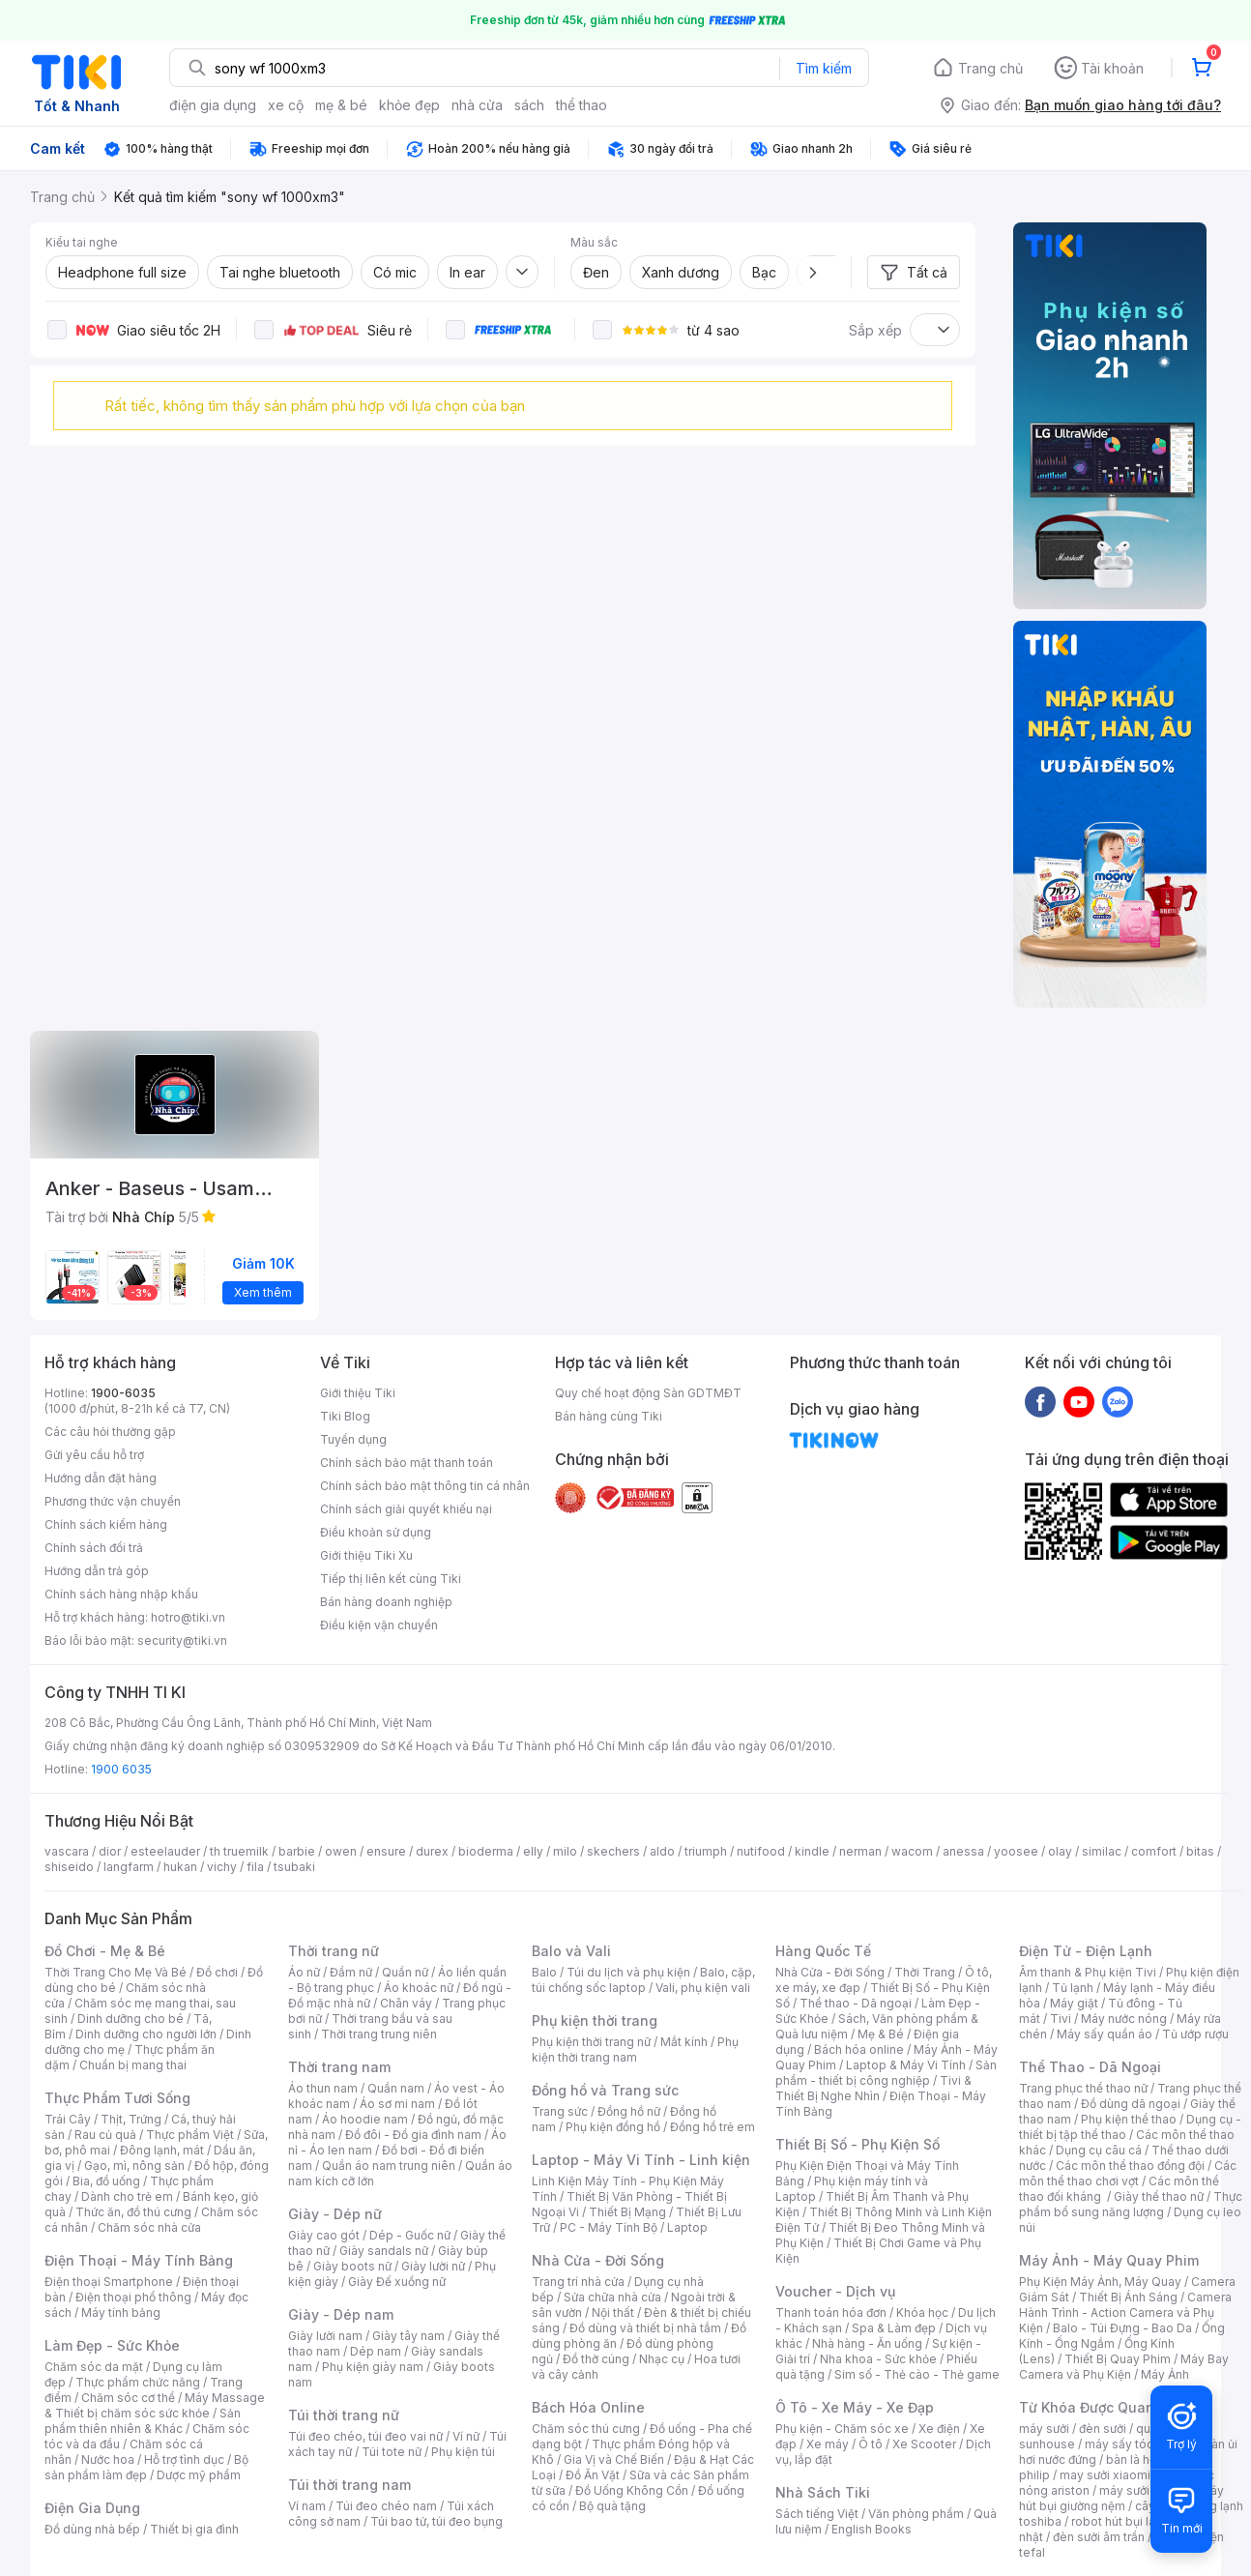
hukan (180, 1866)
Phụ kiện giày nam (372, 2366)
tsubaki (294, 1866)
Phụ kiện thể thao (1129, 2119)
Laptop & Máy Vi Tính (906, 2065)
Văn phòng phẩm (916, 2513)
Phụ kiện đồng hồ (613, 2127)
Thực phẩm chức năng (137, 2382)
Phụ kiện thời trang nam (635, 2049)
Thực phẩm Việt (190, 2134)
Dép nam (375, 2351)
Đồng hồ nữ (628, 2111)
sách (529, 105)
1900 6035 (121, 1769)
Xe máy (827, 2444)
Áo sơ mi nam (397, 2103)
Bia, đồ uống (106, 2181)
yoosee (1016, 1851)
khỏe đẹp (409, 105)
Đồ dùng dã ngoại (1130, 2103)
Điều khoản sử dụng (375, 1532)
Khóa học (922, 2312)
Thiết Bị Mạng (627, 2212)
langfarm (128, 1866)
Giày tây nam (408, 2335)
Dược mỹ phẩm (199, 2475)
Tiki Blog (345, 1416)
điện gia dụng (212, 105)
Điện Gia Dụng (92, 2508)
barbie (296, 1851)
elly (533, 1851)
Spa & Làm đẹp (894, 2328)
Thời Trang (924, 1972)
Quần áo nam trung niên (388, 2165)
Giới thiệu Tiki (357, 1393)
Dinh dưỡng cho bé (130, 2018)
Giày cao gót (324, 2235)
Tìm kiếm (824, 68)
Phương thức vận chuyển (112, 1501)
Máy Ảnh (1165, 2374)
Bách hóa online (859, 2049)
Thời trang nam (339, 2067)
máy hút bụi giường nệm (1121, 2498)
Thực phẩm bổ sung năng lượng (1130, 2204)
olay (1060, 1851)
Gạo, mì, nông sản (134, 2165)
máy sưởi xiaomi (1144, 2490)
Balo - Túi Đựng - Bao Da (1122, 2328)
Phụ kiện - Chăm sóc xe (842, 2428)
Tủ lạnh (1072, 1987)
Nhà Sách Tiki (822, 2492)
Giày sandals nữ (383, 2250)
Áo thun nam (323, 2088)
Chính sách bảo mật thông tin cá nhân (425, 1485)
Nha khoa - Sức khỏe (878, 2359)
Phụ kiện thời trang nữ (591, 2041)
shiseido (69, 1866)
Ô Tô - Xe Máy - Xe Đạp (854, 2407)
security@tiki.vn (182, 1640)
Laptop (687, 2227)
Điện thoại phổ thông (133, 2297)
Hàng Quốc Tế (823, 1951)
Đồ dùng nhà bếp (92, 2529)
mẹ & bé (341, 105)
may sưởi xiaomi (1105, 2475)
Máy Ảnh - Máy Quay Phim (1109, 2260)
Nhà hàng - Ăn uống (867, 2343)
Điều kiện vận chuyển (379, 1625)
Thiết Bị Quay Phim (1117, 2359)
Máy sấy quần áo (1104, 2034)
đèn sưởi (1102, 2428)
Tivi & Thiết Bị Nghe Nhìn (873, 2088)
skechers (613, 1851)
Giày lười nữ (433, 2266)
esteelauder (165, 1851)
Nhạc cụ (661, 2359)
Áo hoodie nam (365, 2119)
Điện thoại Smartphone (108, 2281)
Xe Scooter (924, 2444)
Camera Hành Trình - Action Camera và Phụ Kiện (1125, 2312)
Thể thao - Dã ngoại (856, 2003)
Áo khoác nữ (418, 1987)
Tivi (1060, 2018)
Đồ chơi (217, 1972)
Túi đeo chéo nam (386, 2506)
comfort (1154, 1851)
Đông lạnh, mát (162, 2150)
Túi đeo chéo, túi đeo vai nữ (365, 2436)
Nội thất (613, 2312)
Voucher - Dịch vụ (835, 2291)
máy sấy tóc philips (1139, 2444)
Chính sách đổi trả (93, 1547)
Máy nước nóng (1124, 2018)
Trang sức (560, 2111)
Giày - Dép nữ (335, 2214)
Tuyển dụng (353, 1439)
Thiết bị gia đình (194, 2529)
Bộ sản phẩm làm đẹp (146, 2467)
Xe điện (939, 2428)
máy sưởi (1044, 2428)
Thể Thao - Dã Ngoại (1090, 2067)
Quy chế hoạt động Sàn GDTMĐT (648, 1393)
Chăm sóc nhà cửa (149, 2227)
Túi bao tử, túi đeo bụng (436, 2521)
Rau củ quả (105, 2134)
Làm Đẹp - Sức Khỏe (112, 2345)
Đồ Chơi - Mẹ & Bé (104, 1951)
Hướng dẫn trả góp (96, 1571)
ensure (386, 1851)
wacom (912, 1851)
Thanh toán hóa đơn (831, 2312)
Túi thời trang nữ (343, 2415)
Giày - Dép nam (340, 2314)
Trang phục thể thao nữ (1083, 2088)
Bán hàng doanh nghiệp (386, 1602)
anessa (963, 1851)
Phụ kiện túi (463, 2451)
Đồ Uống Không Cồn (631, 2490)
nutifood (761, 1851)
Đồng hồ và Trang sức (605, 2090)
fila (255, 1866)
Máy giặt (1074, 2003)
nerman (860, 1851)
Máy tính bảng (120, 2312)
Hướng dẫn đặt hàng (100, 1478)
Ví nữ (466, 2436)
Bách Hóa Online (588, 2407)
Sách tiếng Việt (816, 2513)
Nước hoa (107, 2459)
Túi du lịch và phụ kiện (628, 1972)
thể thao (581, 105)
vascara (66, 1851)
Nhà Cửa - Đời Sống (598, 2260)
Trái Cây (67, 2119)
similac (1101, 1851)
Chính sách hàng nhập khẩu (121, 1594)
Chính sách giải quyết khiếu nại (406, 1509)
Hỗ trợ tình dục (184, 2459)
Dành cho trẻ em (127, 2196)
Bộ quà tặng (612, 2506)
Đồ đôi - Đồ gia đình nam (413, 2134)
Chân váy (406, 2003)
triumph (705, 1851)
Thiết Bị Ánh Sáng (1128, 2297)
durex (432, 1851)
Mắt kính (684, 2041)
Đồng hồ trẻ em (712, 2127)
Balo (544, 1972)
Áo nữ (304, 1972)
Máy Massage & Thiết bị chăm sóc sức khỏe (154, 2405)
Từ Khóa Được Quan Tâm (1103, 2407)
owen (341, 1851)
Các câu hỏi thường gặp (110, 1431)
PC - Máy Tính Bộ (608, 2227)
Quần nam (395, 2088)
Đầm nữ (351, 1972)
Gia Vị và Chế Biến (614, 2459)
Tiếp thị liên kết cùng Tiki (390, 1578)
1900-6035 (123, 1393)
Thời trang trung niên (379, 2034)
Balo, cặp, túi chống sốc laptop (643, 1980)
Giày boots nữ (352, 2266)
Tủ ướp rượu (1195, 2034)
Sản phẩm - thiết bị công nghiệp (886, 2073)
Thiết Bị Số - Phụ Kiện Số (857, 2144)
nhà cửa (477, 105)
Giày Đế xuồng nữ (397, 2281)
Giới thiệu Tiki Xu (366, 1555)
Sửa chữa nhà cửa (612, 2297)
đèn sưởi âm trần (1099, 2537)
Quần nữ (405, 1972)
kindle (812, 1851)
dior (110, 1851)
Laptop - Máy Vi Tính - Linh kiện (641, 2160)
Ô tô (870, 2444)
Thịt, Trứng (131, 2119)
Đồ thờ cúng (596, 2359)
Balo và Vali (571, 1951)
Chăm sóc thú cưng (586, 2428)
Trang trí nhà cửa (578, 2281)
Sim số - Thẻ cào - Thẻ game (917, 2374)
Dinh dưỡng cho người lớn (146, 2034)
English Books (871, 2529)
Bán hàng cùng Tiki (608, 1416)
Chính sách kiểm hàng (105, 1524)
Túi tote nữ (392, 2451)
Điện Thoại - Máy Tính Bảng (138, 2260)
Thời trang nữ (333, 1951)
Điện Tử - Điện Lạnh (1085, 1951)
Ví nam (307, 2506)
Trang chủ (990, 68)
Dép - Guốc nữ (410, 2235)
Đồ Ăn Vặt (593, 2475)
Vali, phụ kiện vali (702, 1987)
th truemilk (239, 1851)
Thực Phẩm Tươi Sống (117, 2098)
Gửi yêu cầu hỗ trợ (94, 1455)
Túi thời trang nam (349, 2484)
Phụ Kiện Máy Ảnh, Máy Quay (1100, 2281)
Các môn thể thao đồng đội (1130, 2165)
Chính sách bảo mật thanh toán (406, 1462)
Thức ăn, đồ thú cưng (133, 2212)
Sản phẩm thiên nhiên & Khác (142, 2421)
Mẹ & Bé (881, 2034)
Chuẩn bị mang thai (133, 2065)
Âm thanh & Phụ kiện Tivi (1087, 1972)
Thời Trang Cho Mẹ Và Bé (115, 1972)
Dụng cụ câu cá (1099, 2150)
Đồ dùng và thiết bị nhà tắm (645, 2328)
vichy (222, 1866)
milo (565, 1851)
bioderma (485, 1851)
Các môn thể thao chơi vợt (1127, 2173)
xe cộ (286, 105)
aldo (662, 1851)
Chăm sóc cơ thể (128, 2397)
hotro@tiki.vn (188, 1617)
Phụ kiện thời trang (594, 2020)
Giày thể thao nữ (1159, 2196)
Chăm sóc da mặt (93, 2366)
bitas (1200, 1851)
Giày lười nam (325, 2335)
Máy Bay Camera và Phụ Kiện (1124, 2367)
